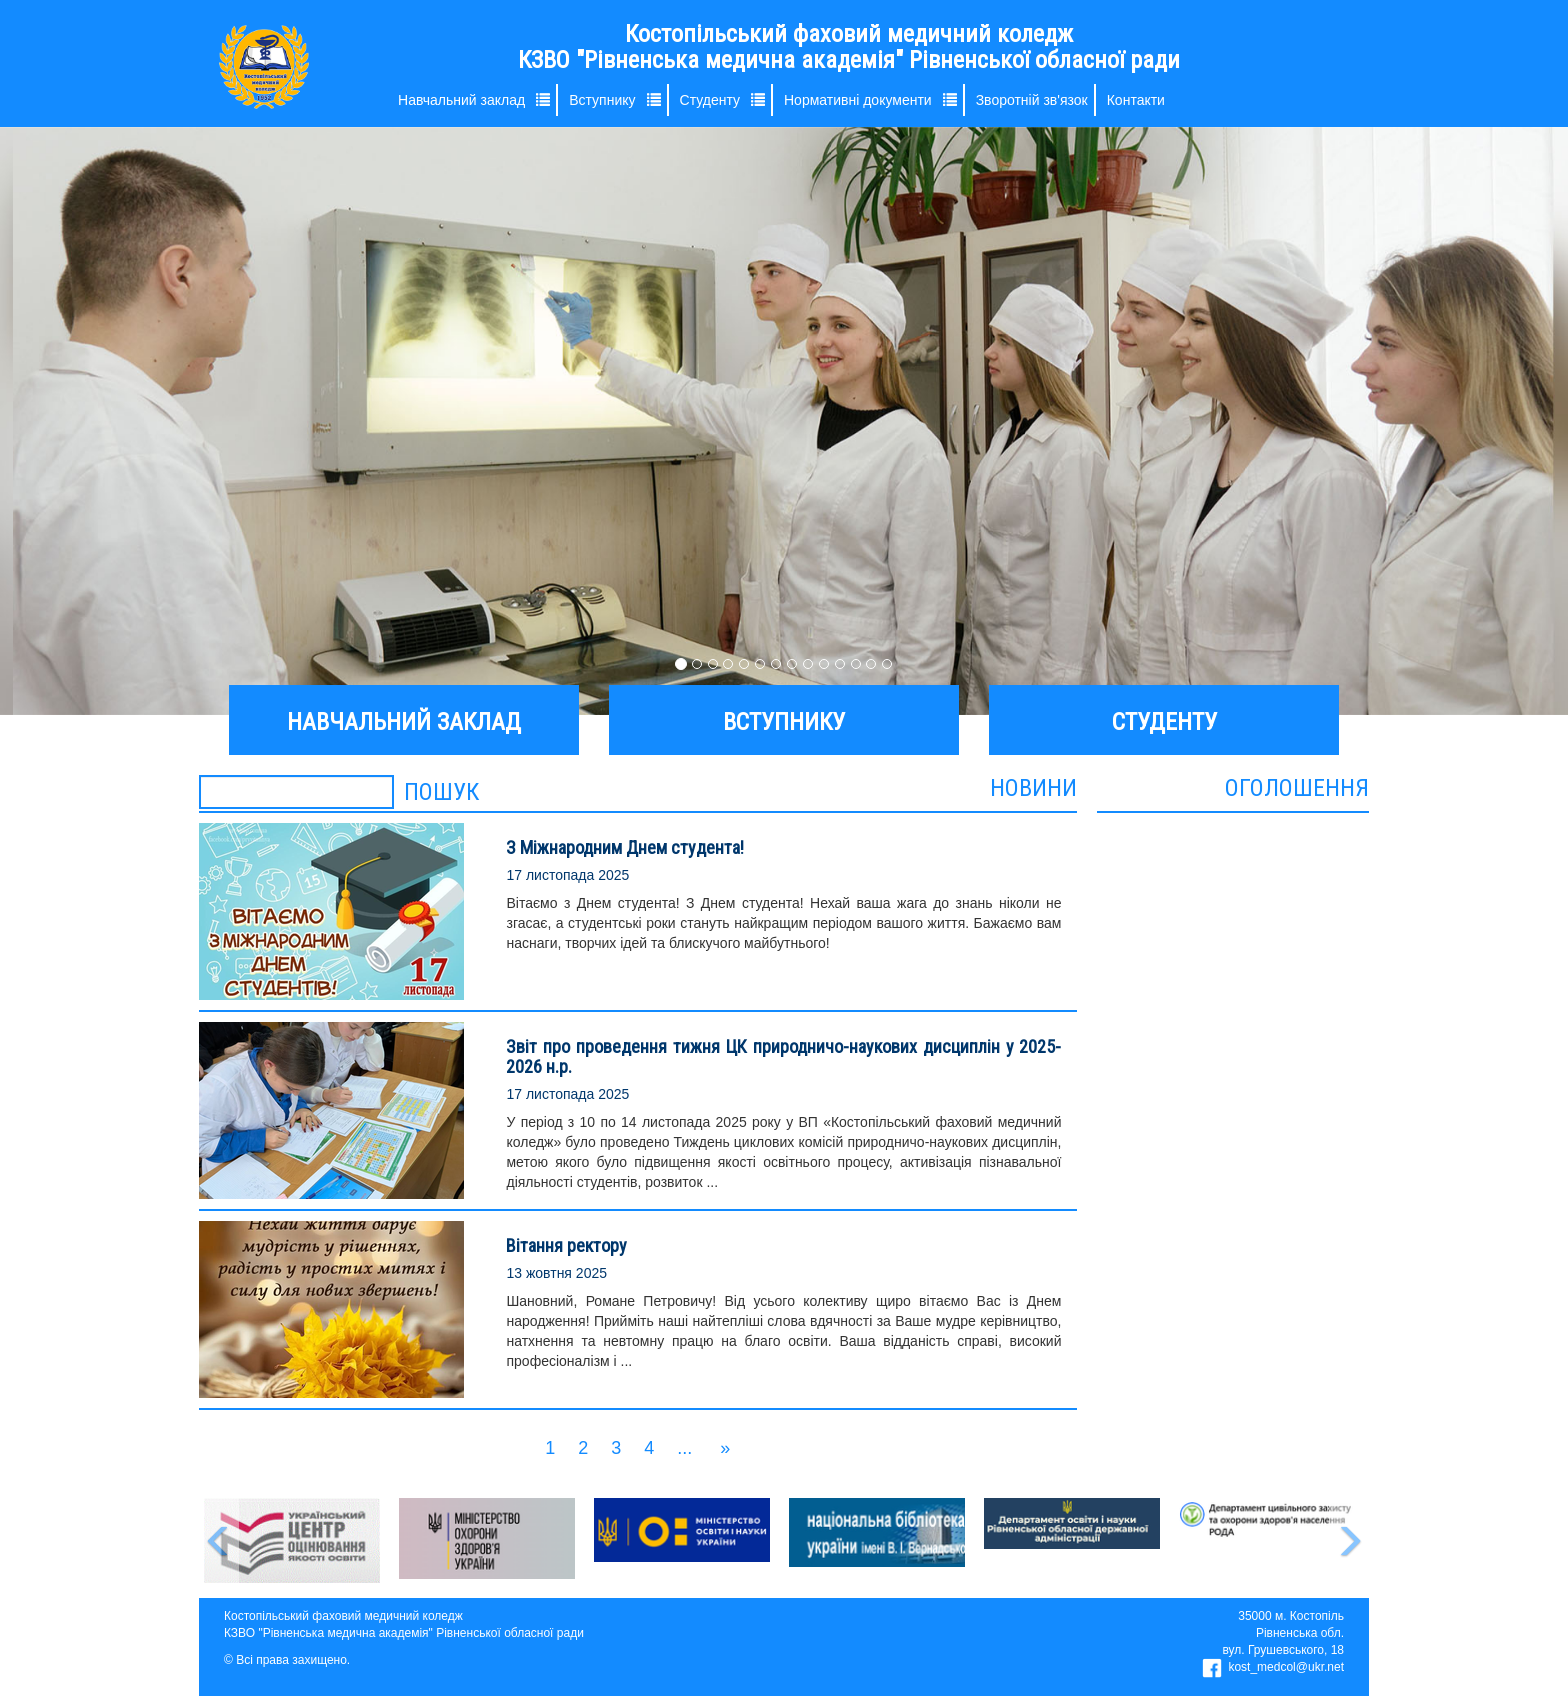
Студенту (710, 100)
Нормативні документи (858, 100)
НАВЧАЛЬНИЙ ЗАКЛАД (404, 722)
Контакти (1136, 100)
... (684, 1448)
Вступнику (602, 100)
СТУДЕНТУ (1164, 722)
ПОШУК (441, 792)
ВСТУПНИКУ (784, 722)
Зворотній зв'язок (1032, 100)
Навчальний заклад (461, 100)
